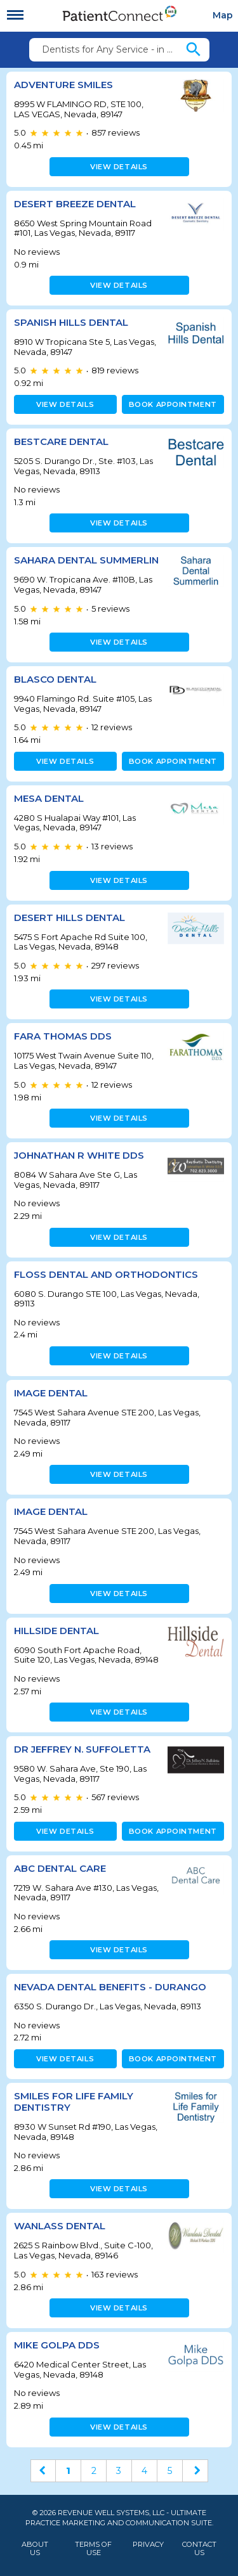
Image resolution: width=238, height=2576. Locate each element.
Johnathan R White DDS (79, 1155)
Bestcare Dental (61, 441)
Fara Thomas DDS (63, 1036)
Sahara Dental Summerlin (86, 560)
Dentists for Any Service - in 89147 (113, 49)
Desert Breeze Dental (75, 204)
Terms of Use (93, 2549)
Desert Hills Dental (69, 917)
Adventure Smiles (63, 85)
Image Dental (51, 1393)
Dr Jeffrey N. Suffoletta (82, 1749)
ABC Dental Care (60, 1868)
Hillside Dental (56, 1631)
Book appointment (173, 404)
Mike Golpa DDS (57, 2345)
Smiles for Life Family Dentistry (73, 2101)
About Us (35, 2549)
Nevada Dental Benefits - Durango (110, 1987)
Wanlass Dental (59, 2226)
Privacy (148, 2545)
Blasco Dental (55, 679)
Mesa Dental (49, 798)
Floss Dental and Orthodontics (106, 1274)
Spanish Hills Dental (71, 322)
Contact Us (199, 2549)
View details (119, 166)
